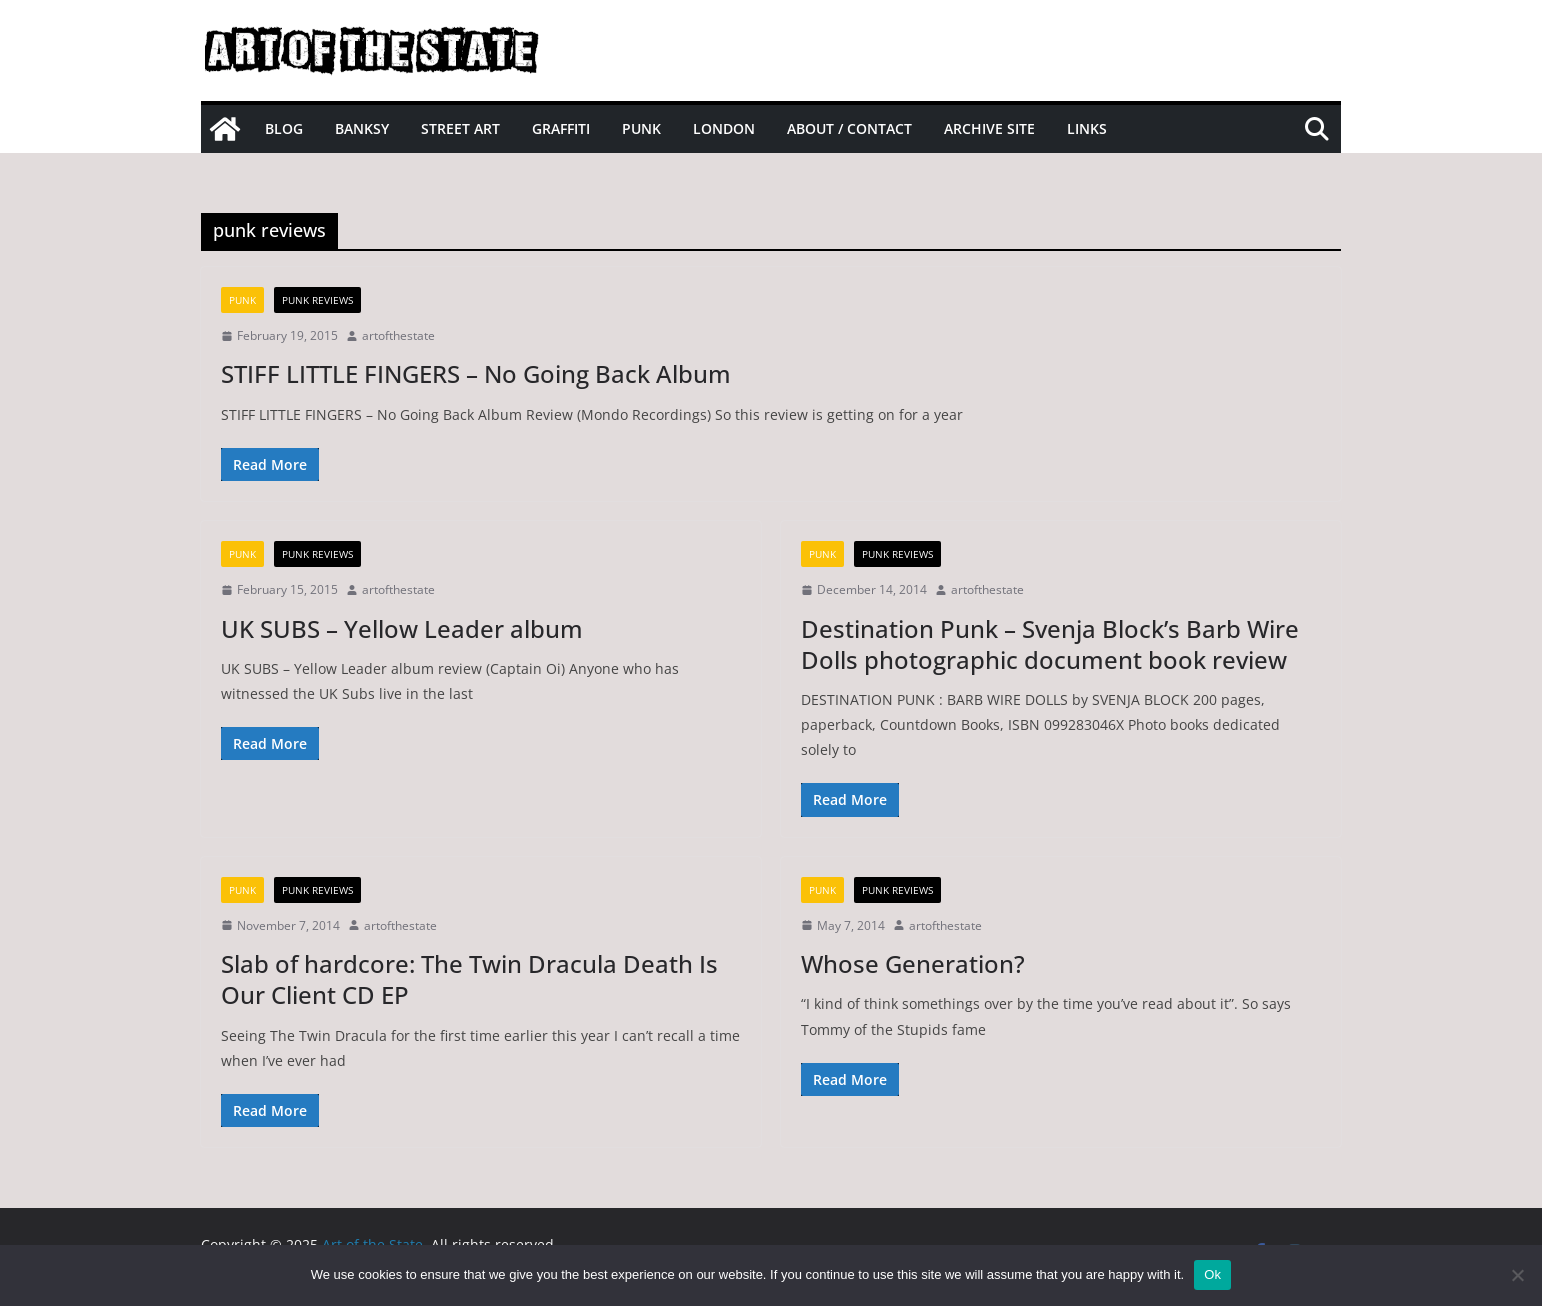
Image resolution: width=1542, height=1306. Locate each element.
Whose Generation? (913, 963)
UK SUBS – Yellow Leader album (402, 628)
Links (1087, 128)
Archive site (989, 128)
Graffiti (561, 128)
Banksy (362, 128)
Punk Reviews (317, 300)
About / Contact (849, 128)
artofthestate (398, 335)
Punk (641, 128)
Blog (284, 128)
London (724, 128)
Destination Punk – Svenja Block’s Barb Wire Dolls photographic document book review (1050, 644)
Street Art (460, 128)
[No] (1517, 1275)
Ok (1212, 1274)
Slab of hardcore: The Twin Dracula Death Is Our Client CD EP (469, 979)
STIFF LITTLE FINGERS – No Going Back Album (476, 373)
